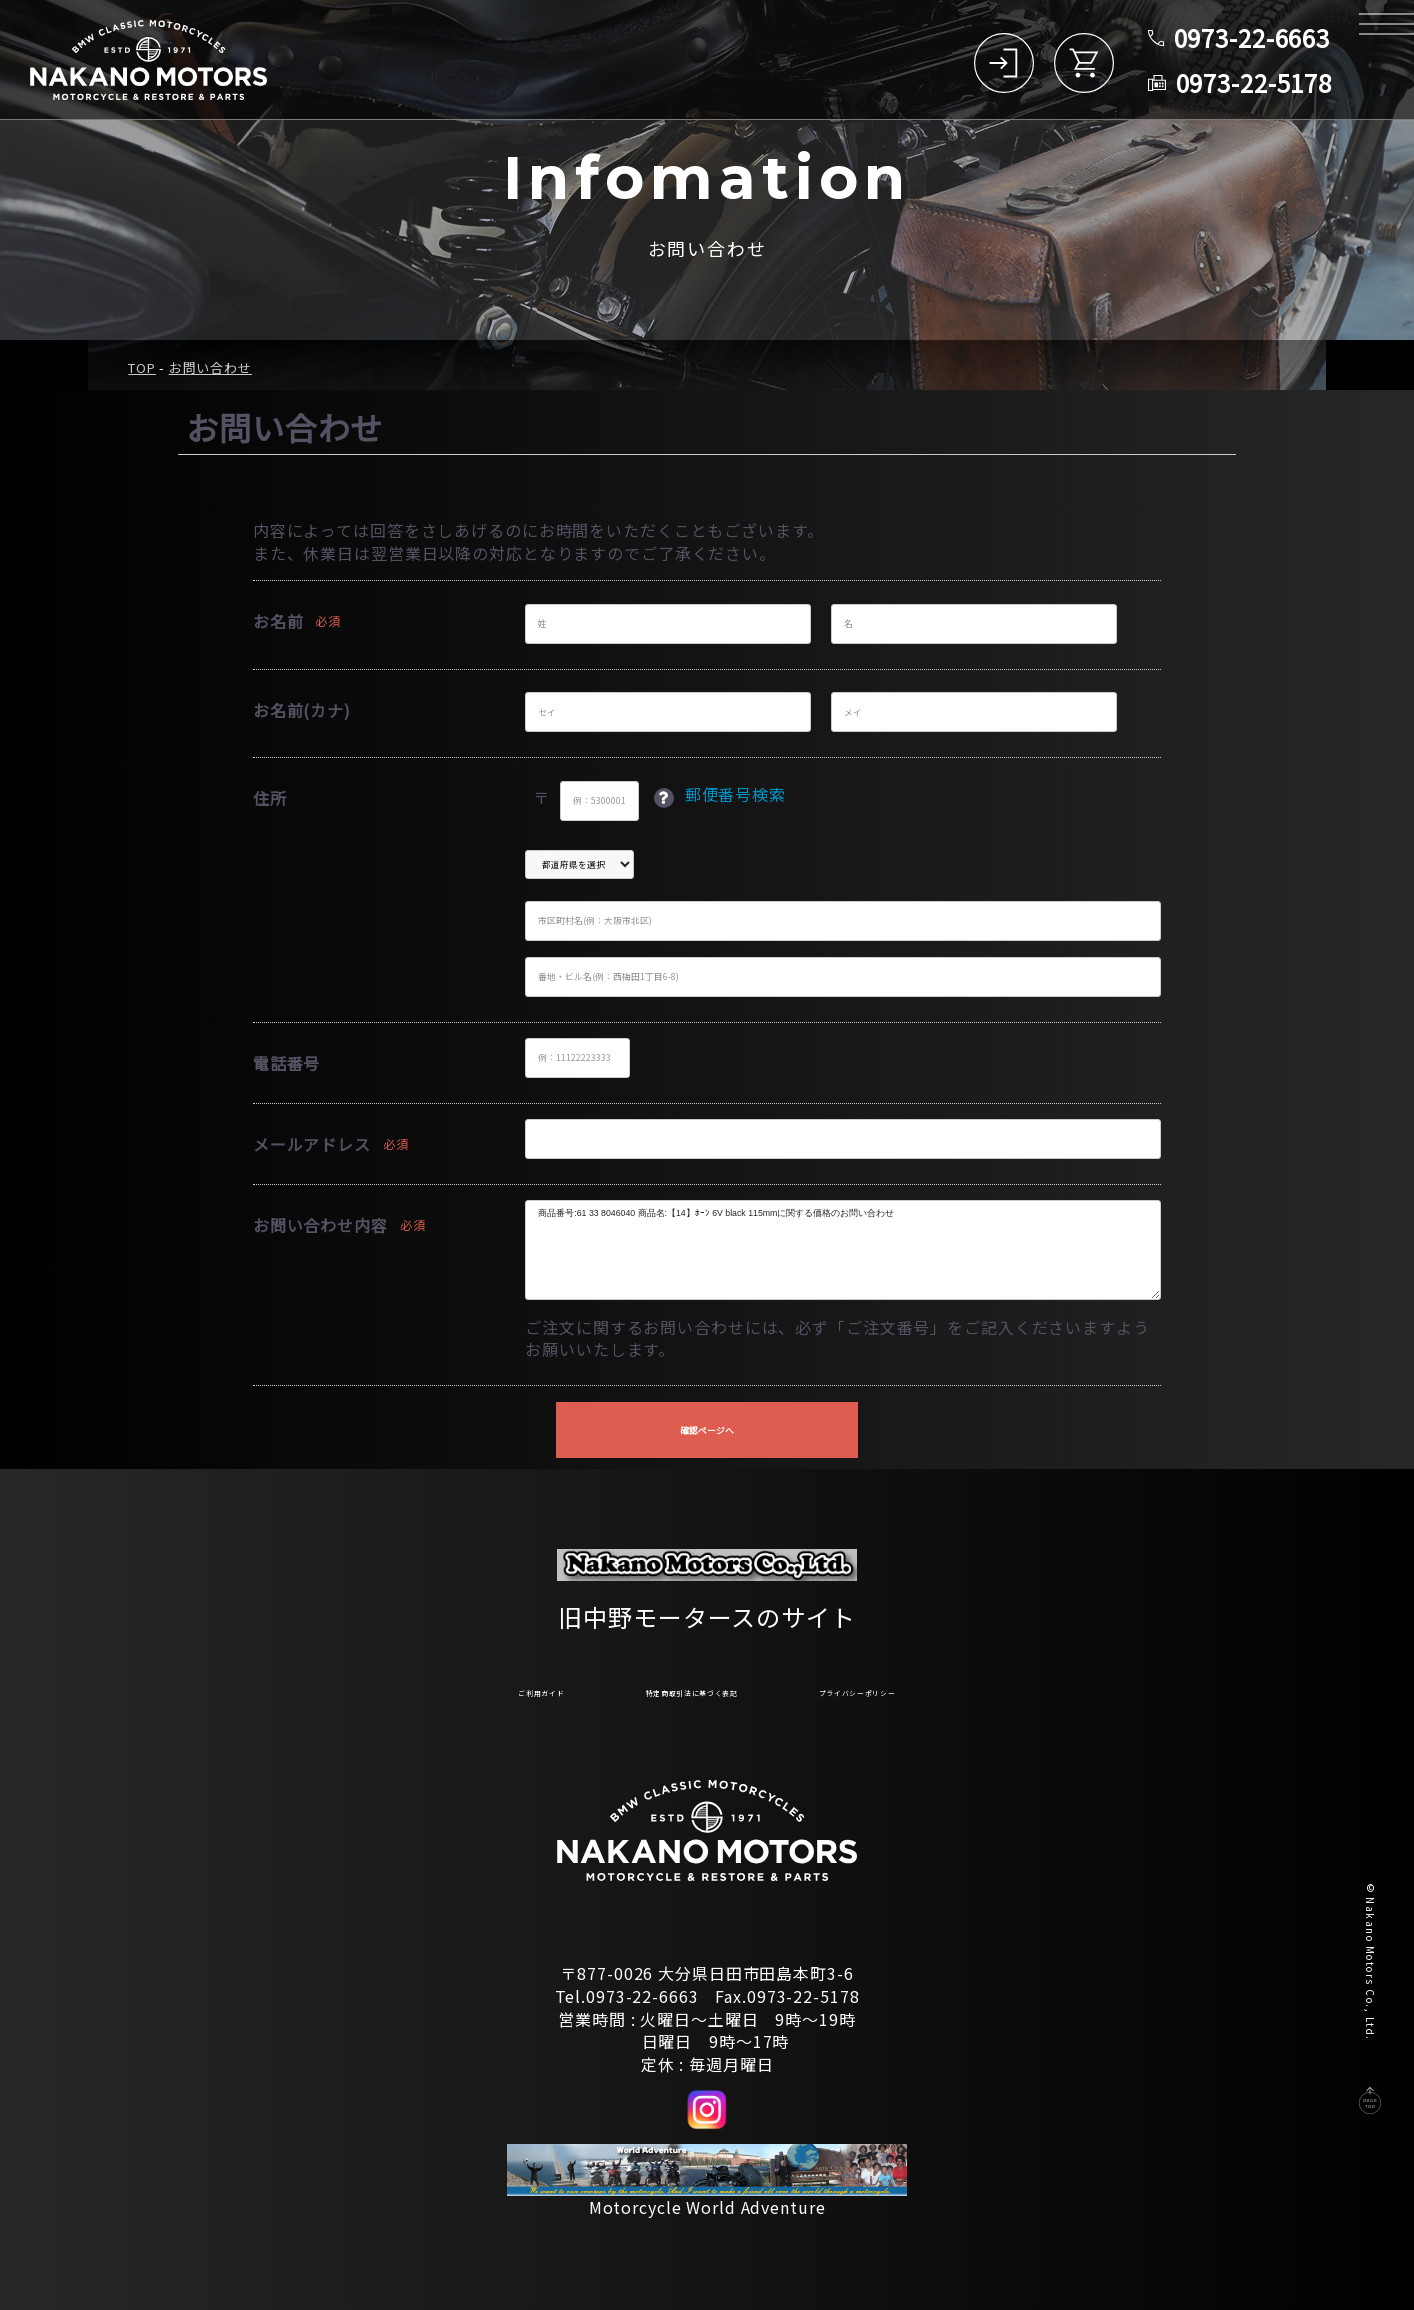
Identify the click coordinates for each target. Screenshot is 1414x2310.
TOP (142, 367)
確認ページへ (707, 1430)
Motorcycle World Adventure (707, 2207)
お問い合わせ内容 (320, 1225)
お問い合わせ (210, 367)
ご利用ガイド (433, 1688)
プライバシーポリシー (946, 1688)
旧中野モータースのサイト (707, 1605)
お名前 (278, 621)
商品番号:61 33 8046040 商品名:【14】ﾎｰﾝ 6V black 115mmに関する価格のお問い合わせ (843, 1250)
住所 (270, 798)
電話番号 (287, 1063)
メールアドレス (312, 1144)
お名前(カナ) (302, 710)
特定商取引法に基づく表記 (671, 1688)
